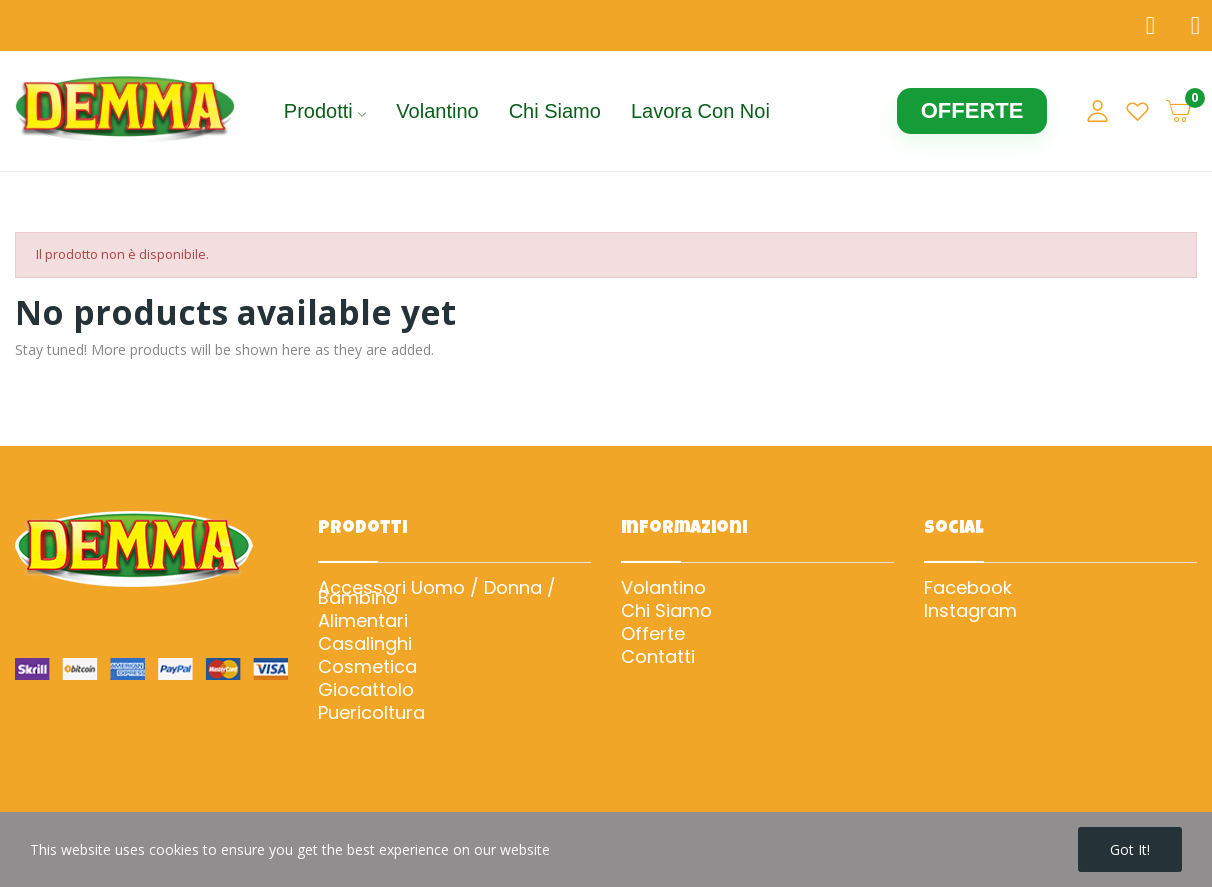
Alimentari (363, 621)
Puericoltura (371, 713)
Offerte (653, 634)
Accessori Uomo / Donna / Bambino (437, 593)
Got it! (1130, 849)
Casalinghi (365, 644)
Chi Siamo (666, 611)
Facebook (968, 588)
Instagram (970, 611)
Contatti (658, 657)
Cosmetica (367, 667)
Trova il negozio (107, 25)
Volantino (663, 588)
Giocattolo (366, 690)
